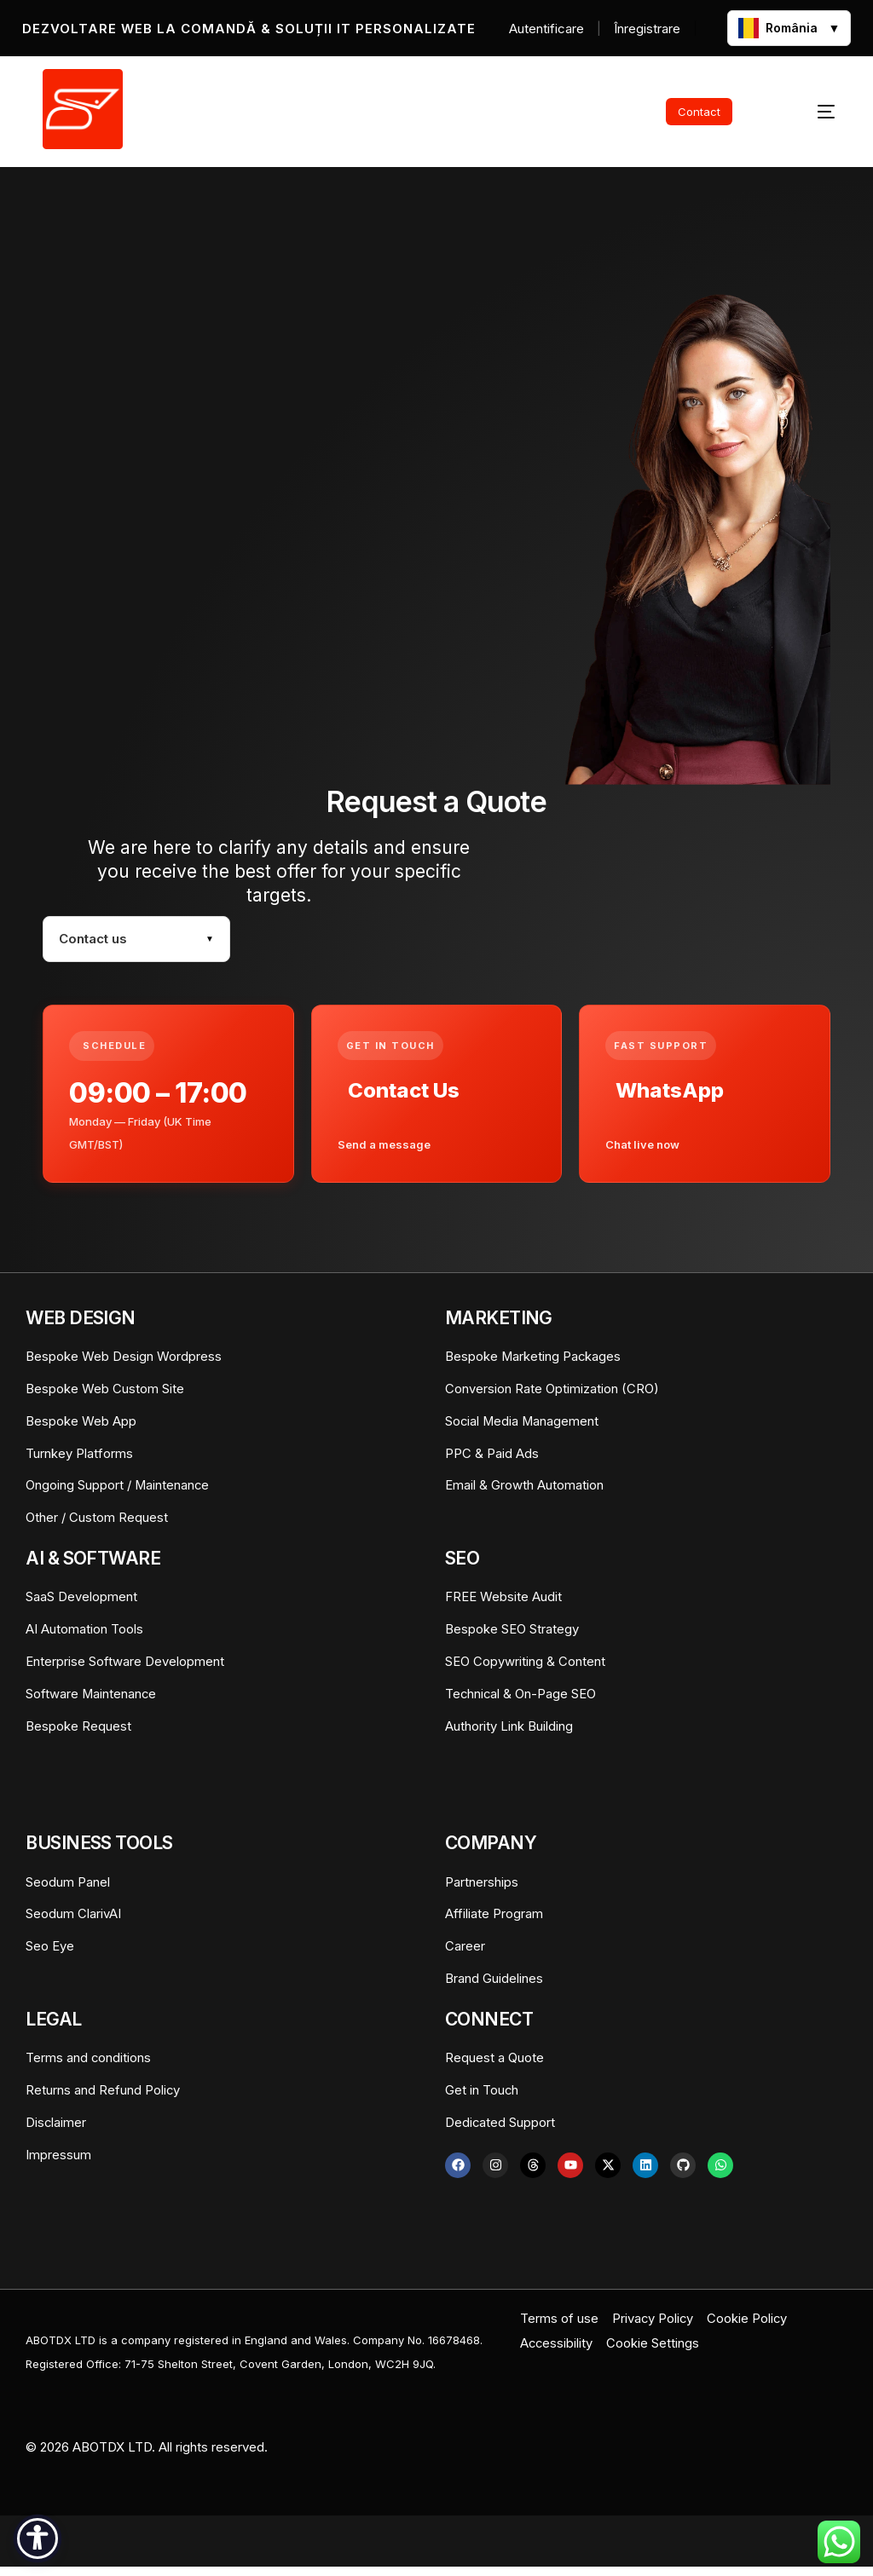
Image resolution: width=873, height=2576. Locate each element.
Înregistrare (647, 28)
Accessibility (557, 2351)
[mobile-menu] (806, 111)
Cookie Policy (748, 2327)
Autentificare (546, 28)
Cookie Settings (654, 2351)
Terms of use (559, 2327)
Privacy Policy (653, 2327)
